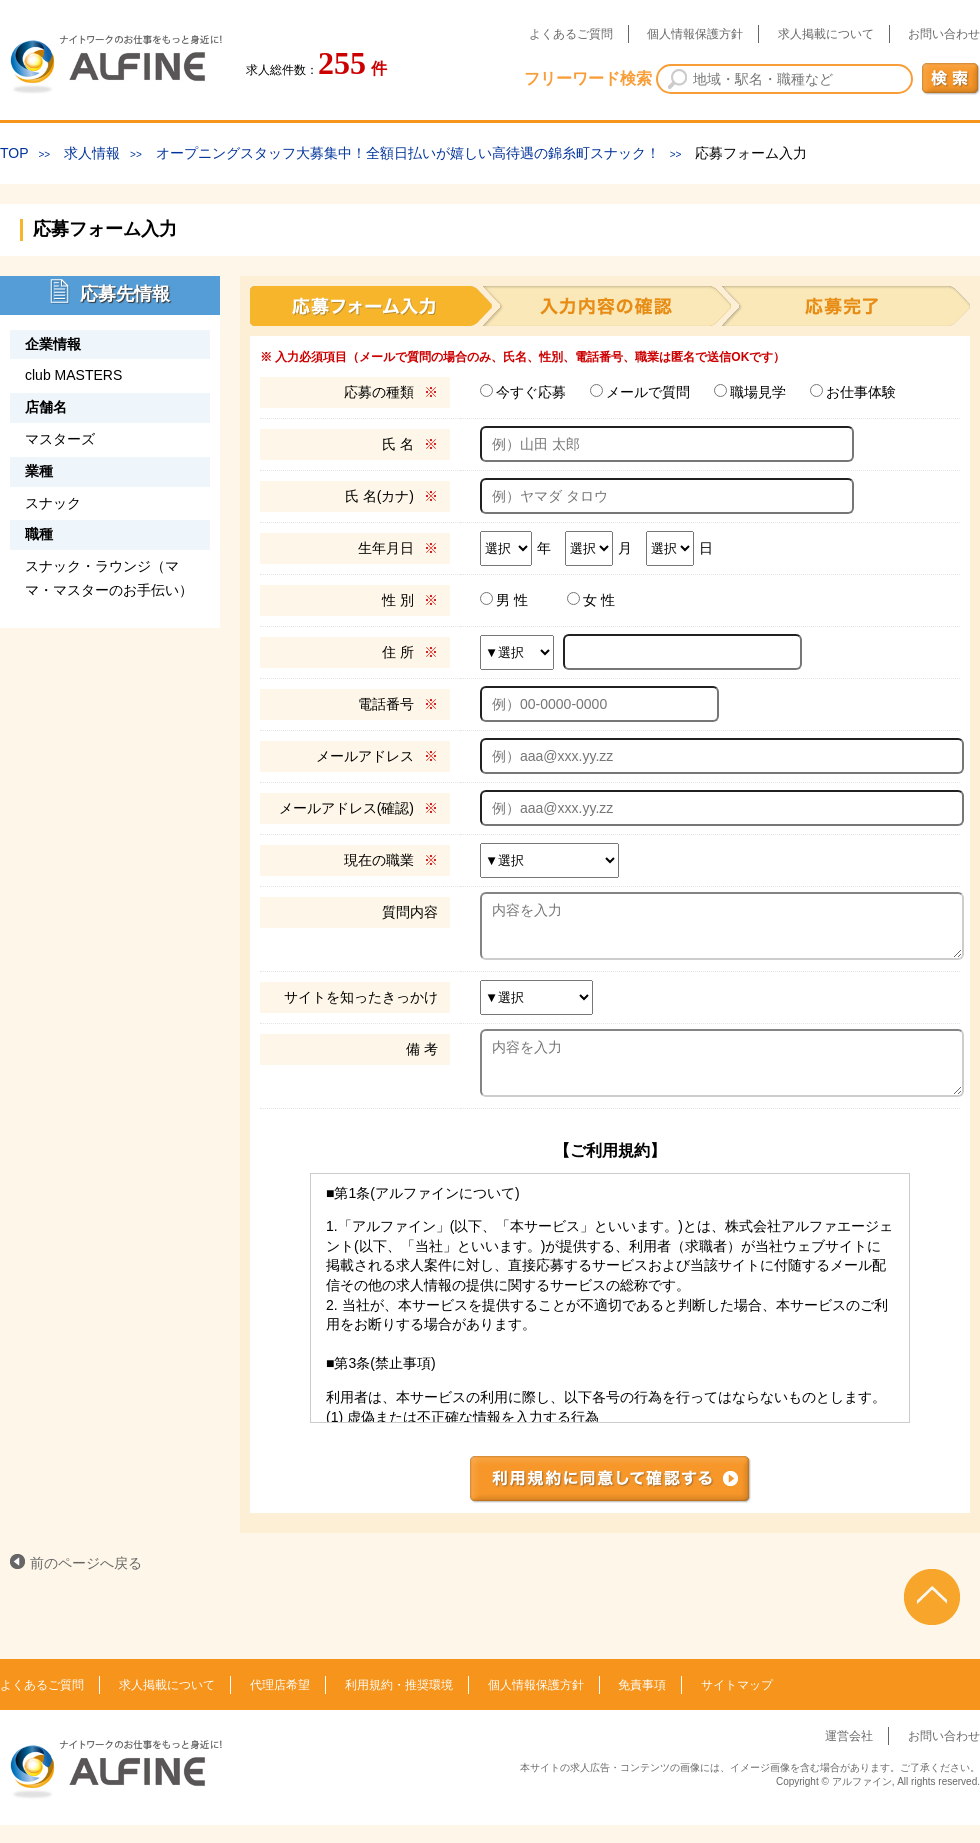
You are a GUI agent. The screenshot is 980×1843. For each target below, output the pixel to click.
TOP (14, 153)
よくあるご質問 (571, 34)
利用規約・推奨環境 (399, 1703)
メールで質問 (648, 392)
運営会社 (849, 1754)
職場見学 (758, 392)
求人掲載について (826, 34)
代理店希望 (280, 1703)
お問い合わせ (944, 34)
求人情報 (92, 153)
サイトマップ (737, 1703)
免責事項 (642, 1703)
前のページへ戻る (86, 1581)
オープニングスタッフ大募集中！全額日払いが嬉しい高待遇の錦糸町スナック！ (408, 153)
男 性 (512, 600)
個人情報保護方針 (695, 34)
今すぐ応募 (531, 392)
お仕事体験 (861, 392)
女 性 (599, 600)
